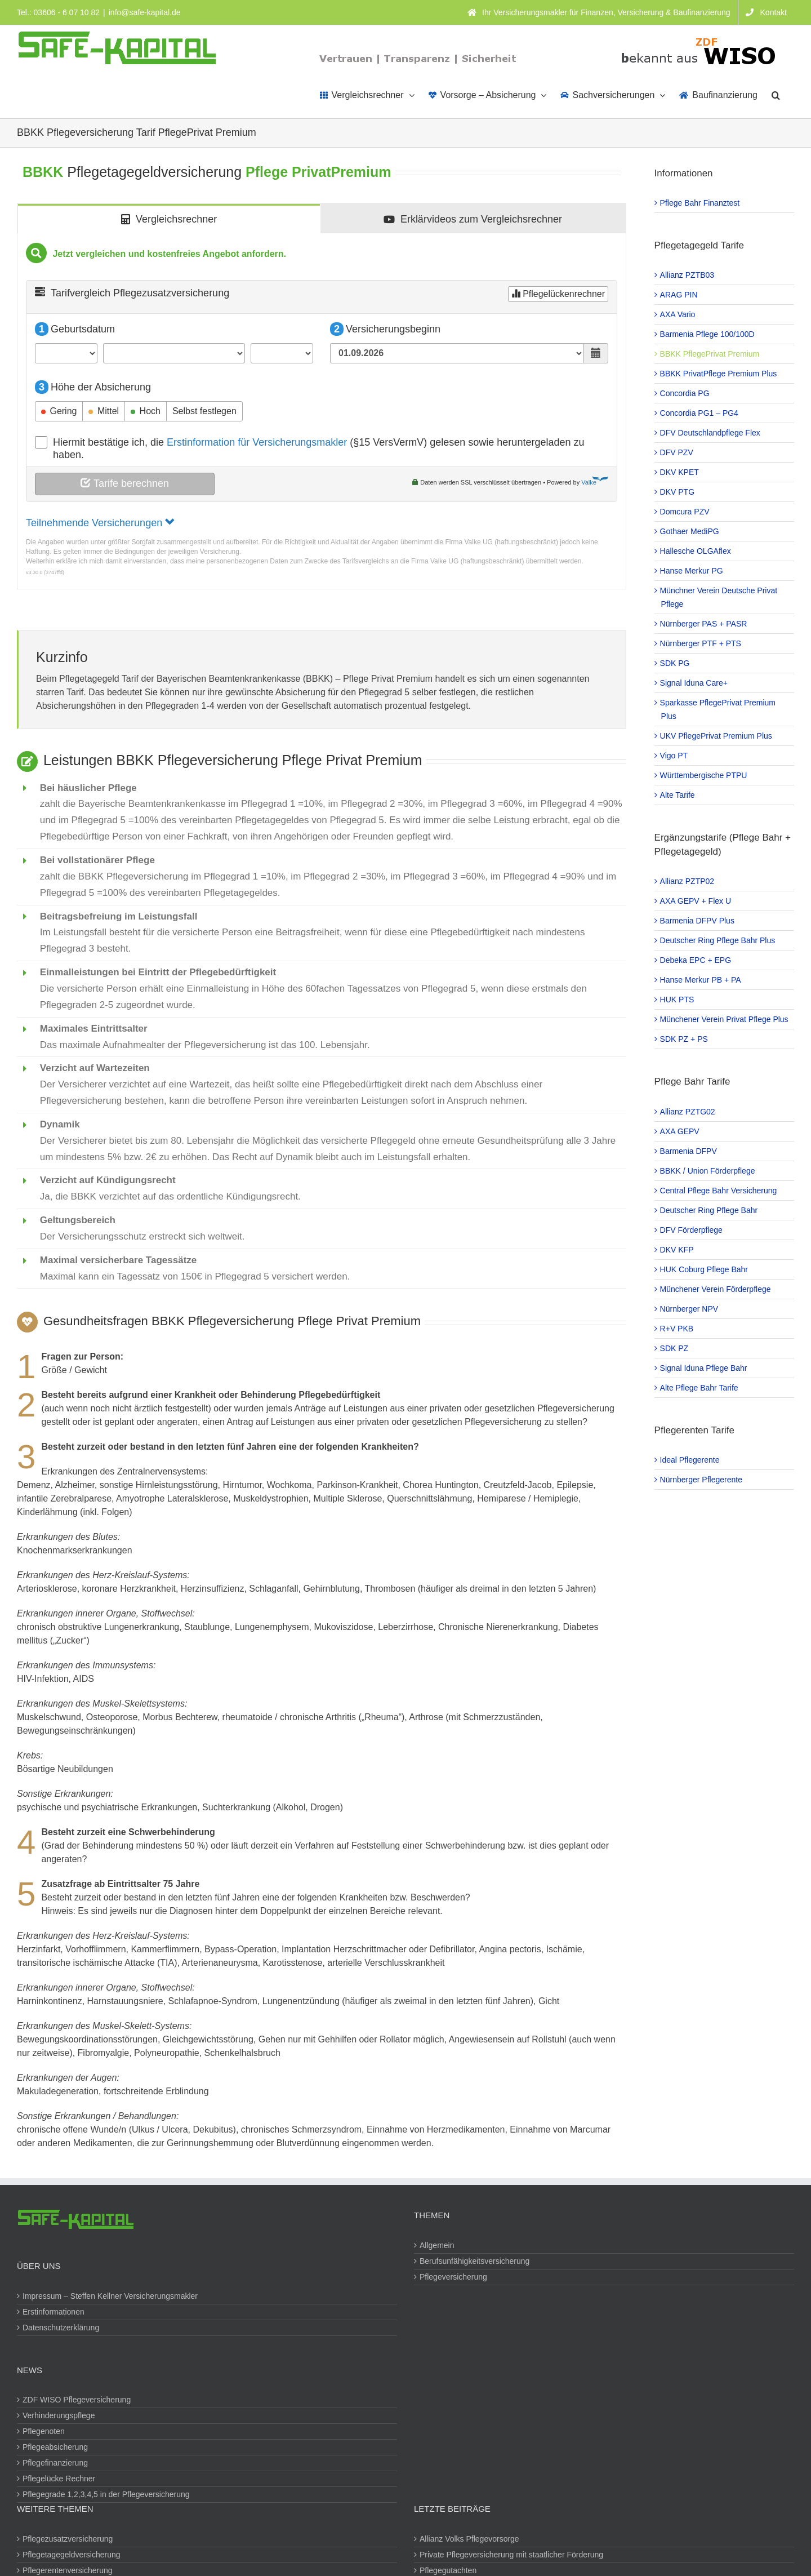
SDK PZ (675, 1348)
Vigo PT (674, 755)
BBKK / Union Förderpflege (708, 1170)
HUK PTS (677, 999)
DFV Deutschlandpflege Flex (710, 432)
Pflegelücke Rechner (59, 2478)
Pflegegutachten (448, 2570)
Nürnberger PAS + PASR (704, 623)
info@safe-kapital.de (145, 12)
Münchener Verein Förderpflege (716, 1289)
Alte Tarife (678, 795)
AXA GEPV (680, 1131)
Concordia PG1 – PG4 (699, 413)
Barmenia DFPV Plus (697, 920)
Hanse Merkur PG (692, 570)
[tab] (169, 218)
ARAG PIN (679, 294)
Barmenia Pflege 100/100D (708, 334)
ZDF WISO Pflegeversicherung (77, 2399)
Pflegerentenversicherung (68, 2570)
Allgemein (437, 2245)
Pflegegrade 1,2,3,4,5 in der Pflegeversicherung (107, 2494)
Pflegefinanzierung (56, 2462)
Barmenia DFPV (689, 1151)
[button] (776, 94)
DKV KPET (680, 472)
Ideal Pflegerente (690, 1459)
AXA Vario (678, 314)
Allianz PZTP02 (687, 881)
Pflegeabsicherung (56, 2446)
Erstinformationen (54, 2311)
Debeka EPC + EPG (696, 960)
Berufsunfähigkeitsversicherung (475, 2261)
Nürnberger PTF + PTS (701, 643)
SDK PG (675, 663)
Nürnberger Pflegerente (701, 1479)
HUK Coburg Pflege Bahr (704, 1269)
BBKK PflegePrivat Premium (710, 353)
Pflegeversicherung (454, 2276)
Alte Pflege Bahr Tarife (699, 1387)
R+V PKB (677, 1328)
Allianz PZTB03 (687, 274)
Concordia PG (685, 393)
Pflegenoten (44, 2431)
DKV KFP (677, 1249)
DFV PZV (677, 452)
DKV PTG (677, 491)
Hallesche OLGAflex (696, 551)
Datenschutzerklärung (61, 2327)
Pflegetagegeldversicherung (72, 2554)
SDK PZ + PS (684, 1038)
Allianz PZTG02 (688, 1111)
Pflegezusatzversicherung (68, 2538)
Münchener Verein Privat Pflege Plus (724, 1019)
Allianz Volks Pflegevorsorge (470, 2538)
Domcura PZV (685, 511)
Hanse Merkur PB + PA (701, 979)
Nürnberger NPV (690, 1308)
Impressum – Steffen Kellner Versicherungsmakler (111, 2295)
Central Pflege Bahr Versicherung (719, 1190)
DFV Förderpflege (692, 1229)
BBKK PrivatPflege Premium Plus (719, 373)
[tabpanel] (321, 411)
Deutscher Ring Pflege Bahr (709, 1210)
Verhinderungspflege (59, 2415)
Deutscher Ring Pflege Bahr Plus (718, 940)
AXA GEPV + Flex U (696, 900)
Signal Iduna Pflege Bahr (704, 1368)
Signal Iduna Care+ (694, 682)
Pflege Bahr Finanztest (700, 202)
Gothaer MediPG (690, 531)
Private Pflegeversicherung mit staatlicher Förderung (512, 2554)
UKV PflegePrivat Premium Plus (716, 735)
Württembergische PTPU (704, 775)
